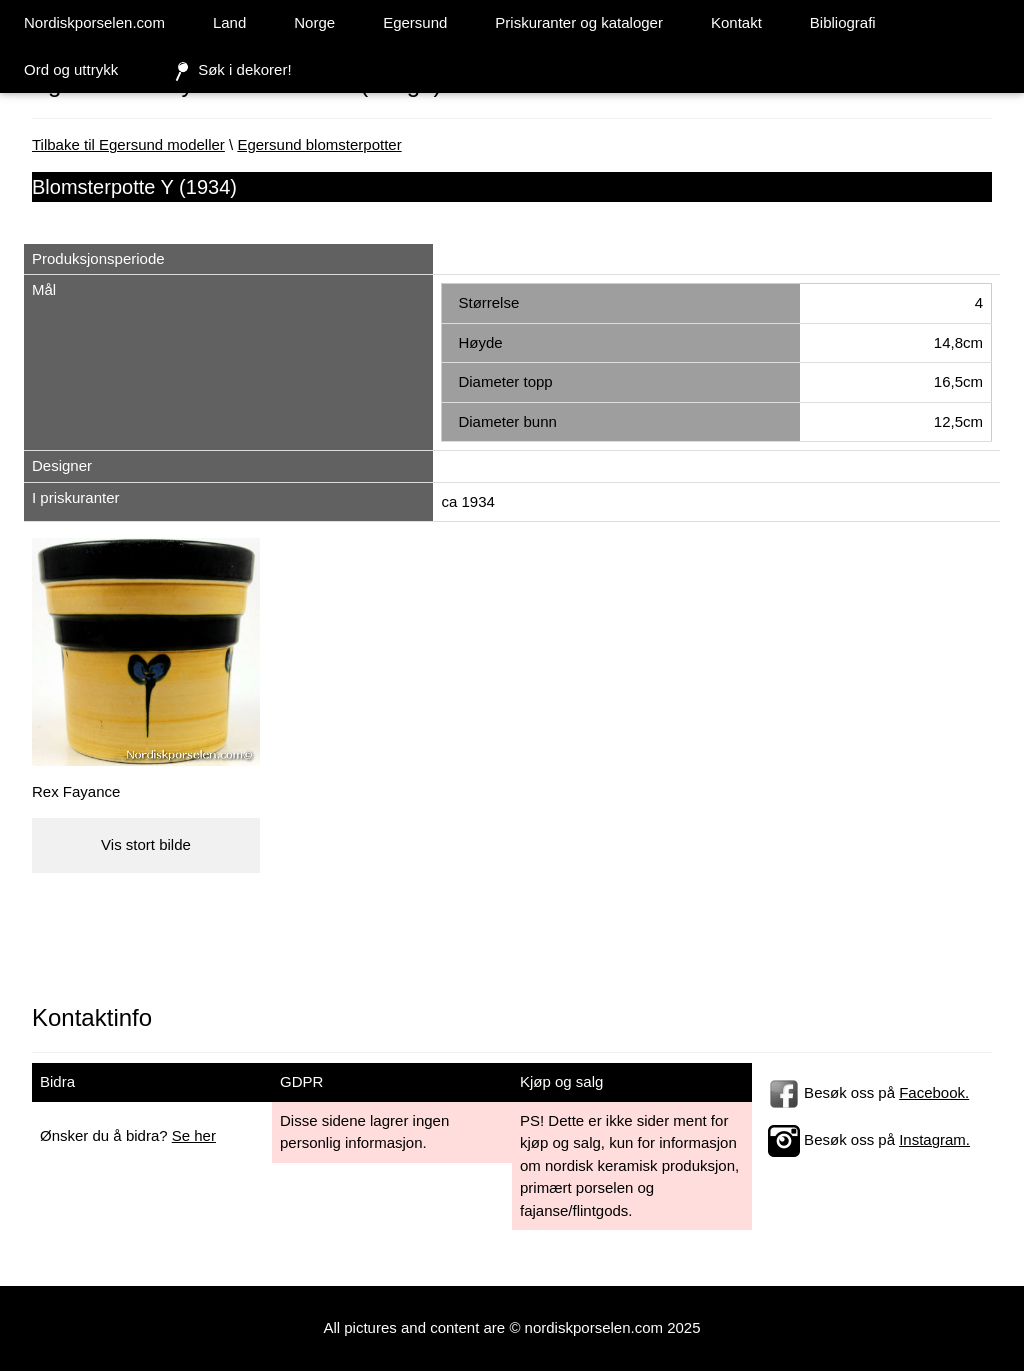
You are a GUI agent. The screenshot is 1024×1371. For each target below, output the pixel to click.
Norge (314, 22)
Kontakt (736, 22)
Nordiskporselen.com (94, 22)
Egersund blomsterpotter (319, 144)
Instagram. (934, 1139)
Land (229, 22)
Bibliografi (843, 22)
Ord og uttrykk (71, 69)
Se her (194, 1135)
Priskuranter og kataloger (579, 22)
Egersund (415, 22)
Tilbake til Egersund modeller (128, 144)
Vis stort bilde (146, 844)
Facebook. (934, 1092)
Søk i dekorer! (228, 71)
